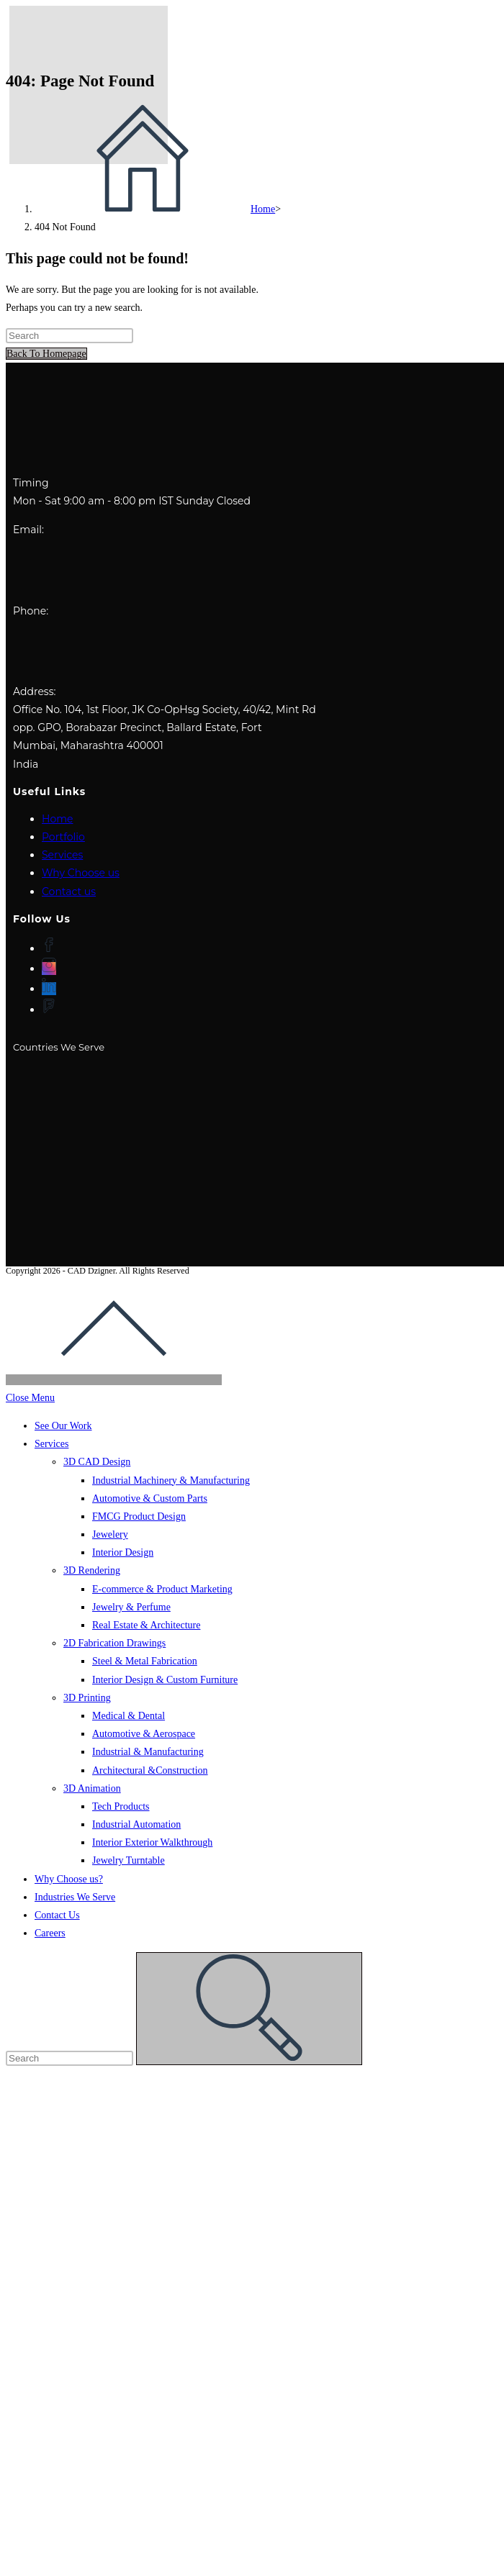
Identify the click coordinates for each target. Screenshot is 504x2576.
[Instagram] (49, 968)
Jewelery (110, 1534)
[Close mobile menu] (30, 1397)
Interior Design (122, 1552)
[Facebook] (49, 948)
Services (62, 854)
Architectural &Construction (150, 1770)
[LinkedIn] (49, 988)
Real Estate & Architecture (146, 1625)
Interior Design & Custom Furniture (165, 1679)
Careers (50, 1933)
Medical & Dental (128, 1715)
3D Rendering (91, 1570)
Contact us (69, 891)
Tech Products (121, 1806)
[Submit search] (249, 2008)
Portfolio (63, 836)
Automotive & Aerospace (143, 1733)
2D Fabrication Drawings (114, 1643)
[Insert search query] (69, 335)
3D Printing (87, 1697)
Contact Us (57, 1915)
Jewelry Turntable (128, 1860)
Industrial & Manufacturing (148, 1751)
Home (57, 818)
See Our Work (63, 1425)
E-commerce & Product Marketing (162, 1589)
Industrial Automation (136, 1824)
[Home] (155, 209)
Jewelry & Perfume (131, 1607)
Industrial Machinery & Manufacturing (171, 1480)
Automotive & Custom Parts (149, 1498)
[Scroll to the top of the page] (114, 1379)
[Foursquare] (49, 1009)
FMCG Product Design (139, 1516)
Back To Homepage (46, 353)
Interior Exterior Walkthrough (152, 1842)
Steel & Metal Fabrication (144, 1661)
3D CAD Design (96, 1461)
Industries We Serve (75, 1897)
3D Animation (92, 1788)
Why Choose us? (69, 1879)
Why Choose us (81, 872)
